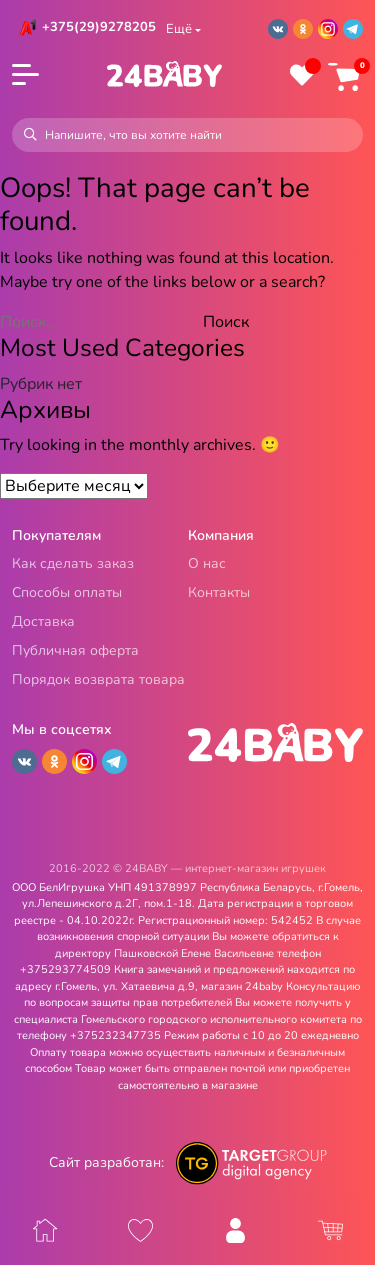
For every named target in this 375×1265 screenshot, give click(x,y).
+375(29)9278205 (99, 27)
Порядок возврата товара (98, 680)
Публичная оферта (75, 651)
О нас (207, 564)
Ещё (179, 29)
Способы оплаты (67, 593)
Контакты (219, 593)
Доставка (43, 622)
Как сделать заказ (73, 564)
